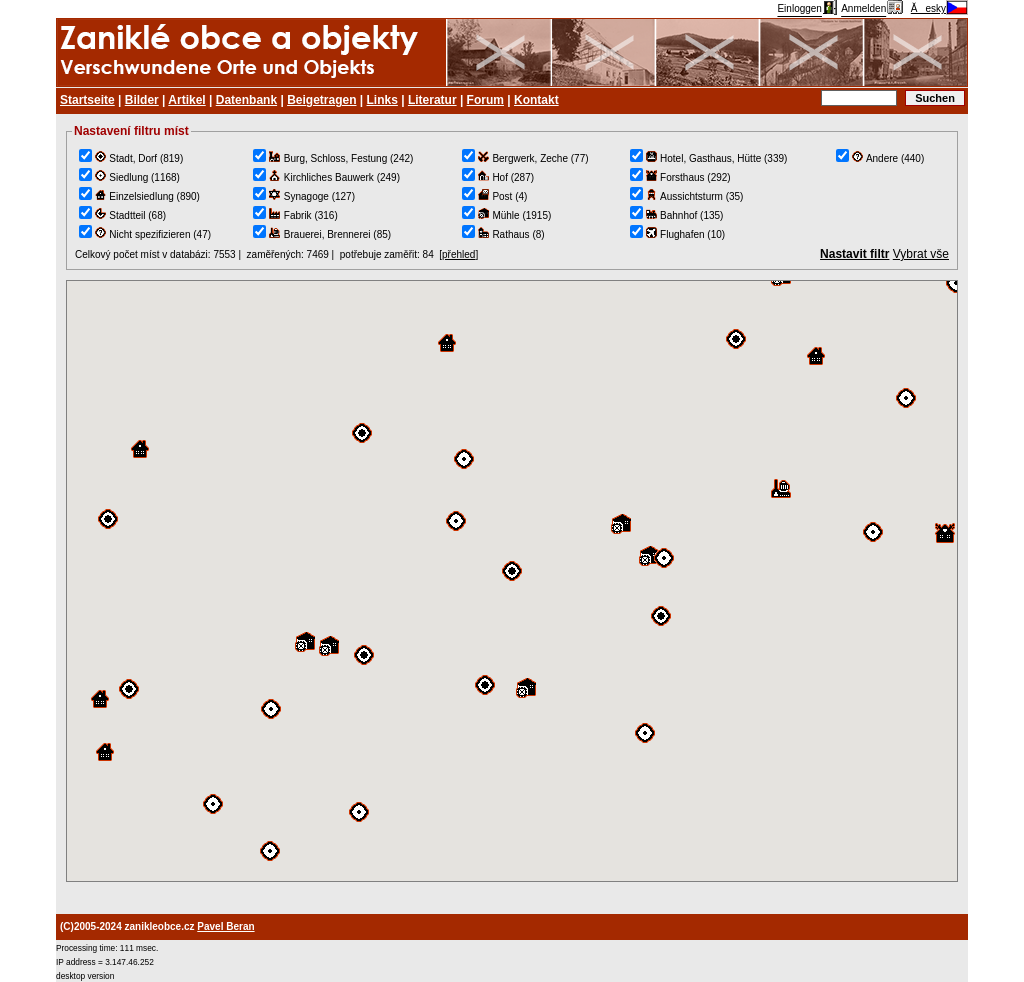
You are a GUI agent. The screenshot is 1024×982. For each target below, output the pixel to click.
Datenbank (246, 100)
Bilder (142, 100)
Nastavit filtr (854, 254)
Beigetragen (321, 100)
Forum (485, 100)
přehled (458, 254)
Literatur (432, 100)
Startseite (87, 100)
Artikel (186, 100)
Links (382, 100)
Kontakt (536, 100)
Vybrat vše (921, 254)
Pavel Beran (225, 926)
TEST (512, 581)
